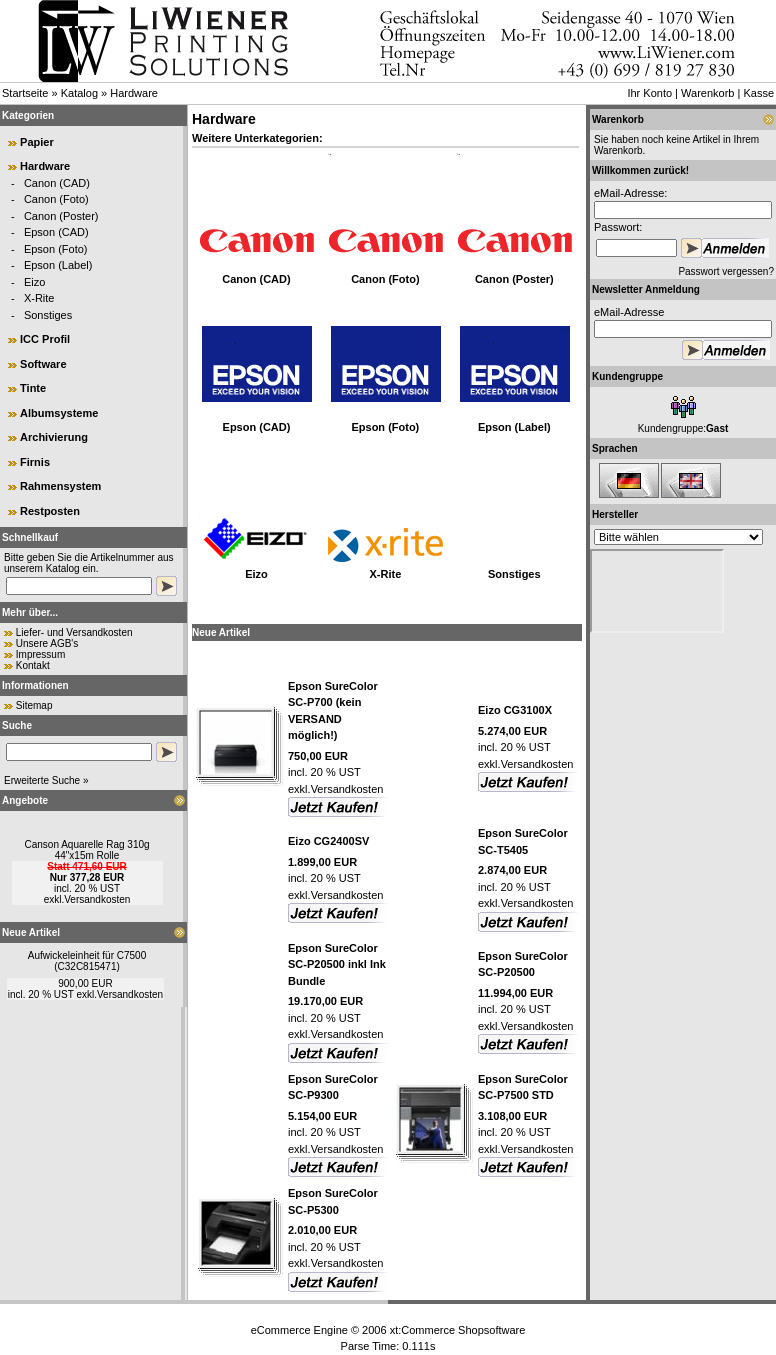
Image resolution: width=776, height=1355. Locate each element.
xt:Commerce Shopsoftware (458, 1330)
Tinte (33, 388)
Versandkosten (97, 899)
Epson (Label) (58, 265)
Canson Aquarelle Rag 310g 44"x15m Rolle (86, 850)
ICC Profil (45, 339)
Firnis (35, 462)
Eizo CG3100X (515, 710)
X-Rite (39, 298)
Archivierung (54, 437)
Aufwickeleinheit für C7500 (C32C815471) (87, 961)
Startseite (25, 93)
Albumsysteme (59, 413)
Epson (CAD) (56, 232)
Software (43, 364)
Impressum (40, 654)
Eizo (34, 282)
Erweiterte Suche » (46, 780)
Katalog (79, 93)
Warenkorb (707, 93)
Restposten (50, 511)
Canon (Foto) (56, 199)
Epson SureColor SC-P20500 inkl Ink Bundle (337, 964)
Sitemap (34, 705)
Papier (37, 142)
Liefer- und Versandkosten (74, 632)
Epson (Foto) (56, 249)
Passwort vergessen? (726, 271)
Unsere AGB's (47, 643)
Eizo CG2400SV (328, 841)
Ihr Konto (649, 93)
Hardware (134, 93)
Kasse (758, 93)
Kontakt (33, 665)
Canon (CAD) (57, 183)
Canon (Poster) (61, 216)
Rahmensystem (60, 486)
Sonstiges (48, 315)
